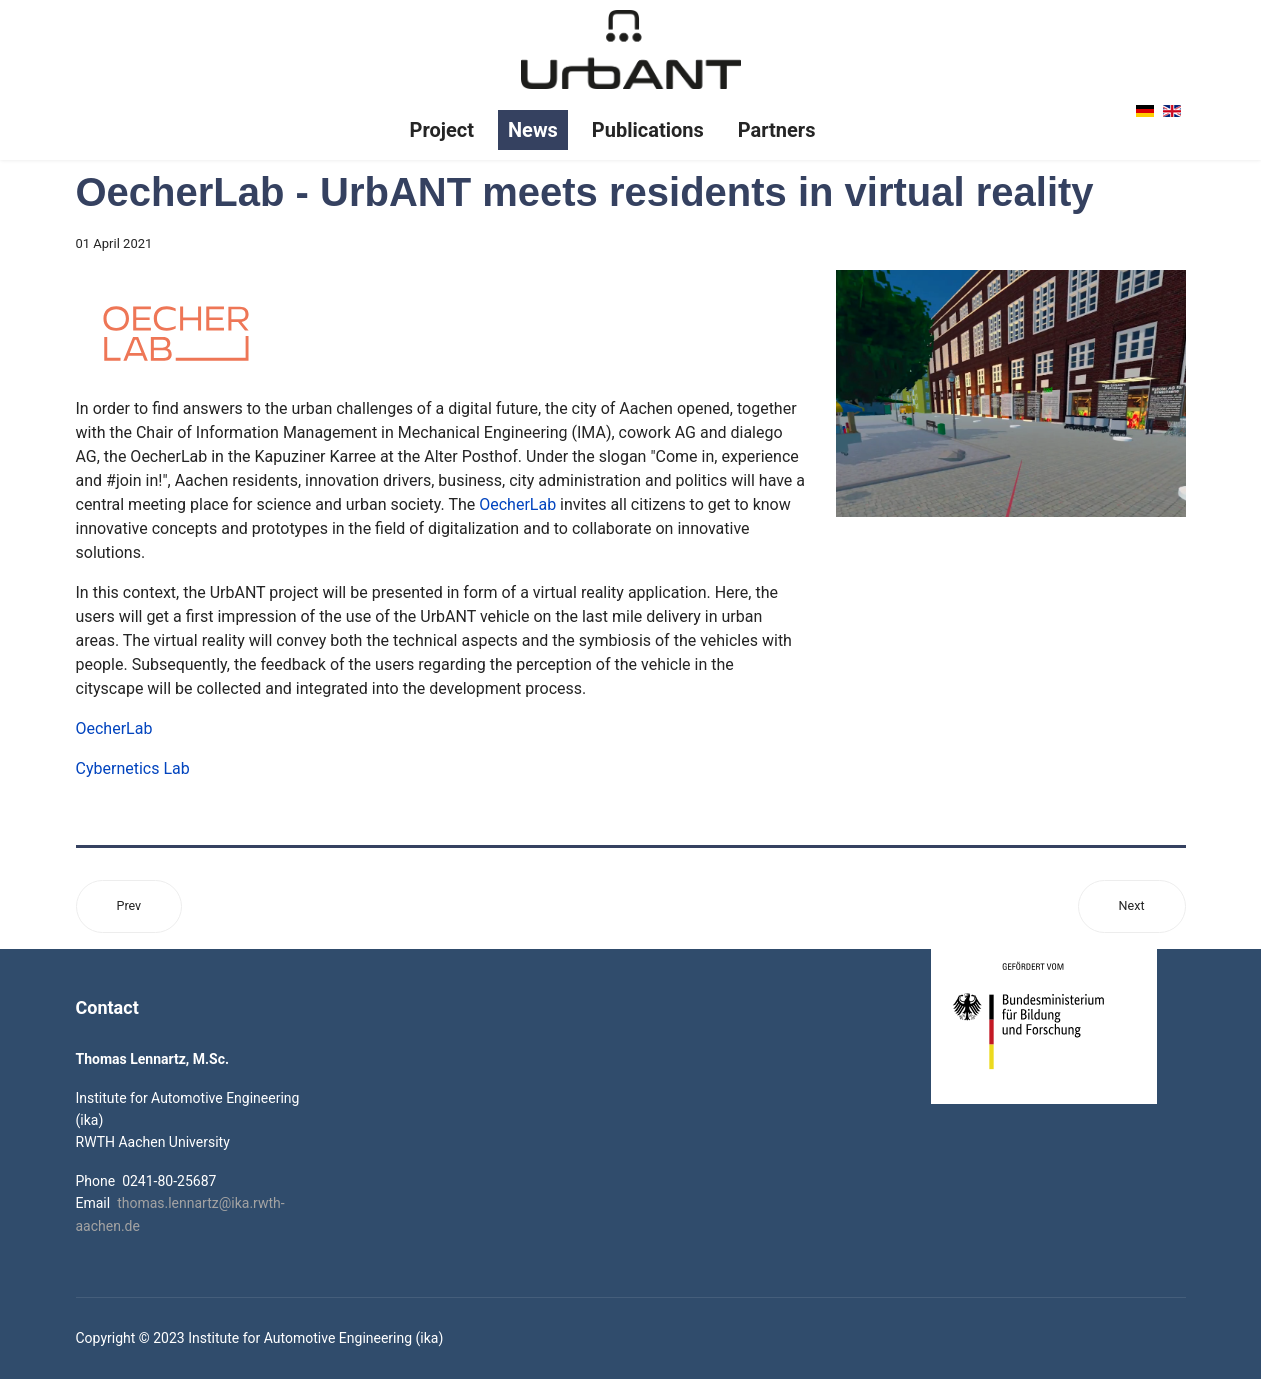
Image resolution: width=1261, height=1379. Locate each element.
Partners (777, 130)
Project (442, 130)
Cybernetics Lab (133, 768)
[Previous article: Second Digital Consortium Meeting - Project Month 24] (129, 906)
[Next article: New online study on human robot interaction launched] (1132, 906)
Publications (648, 130)
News (533, 130)
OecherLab (517, 504)
